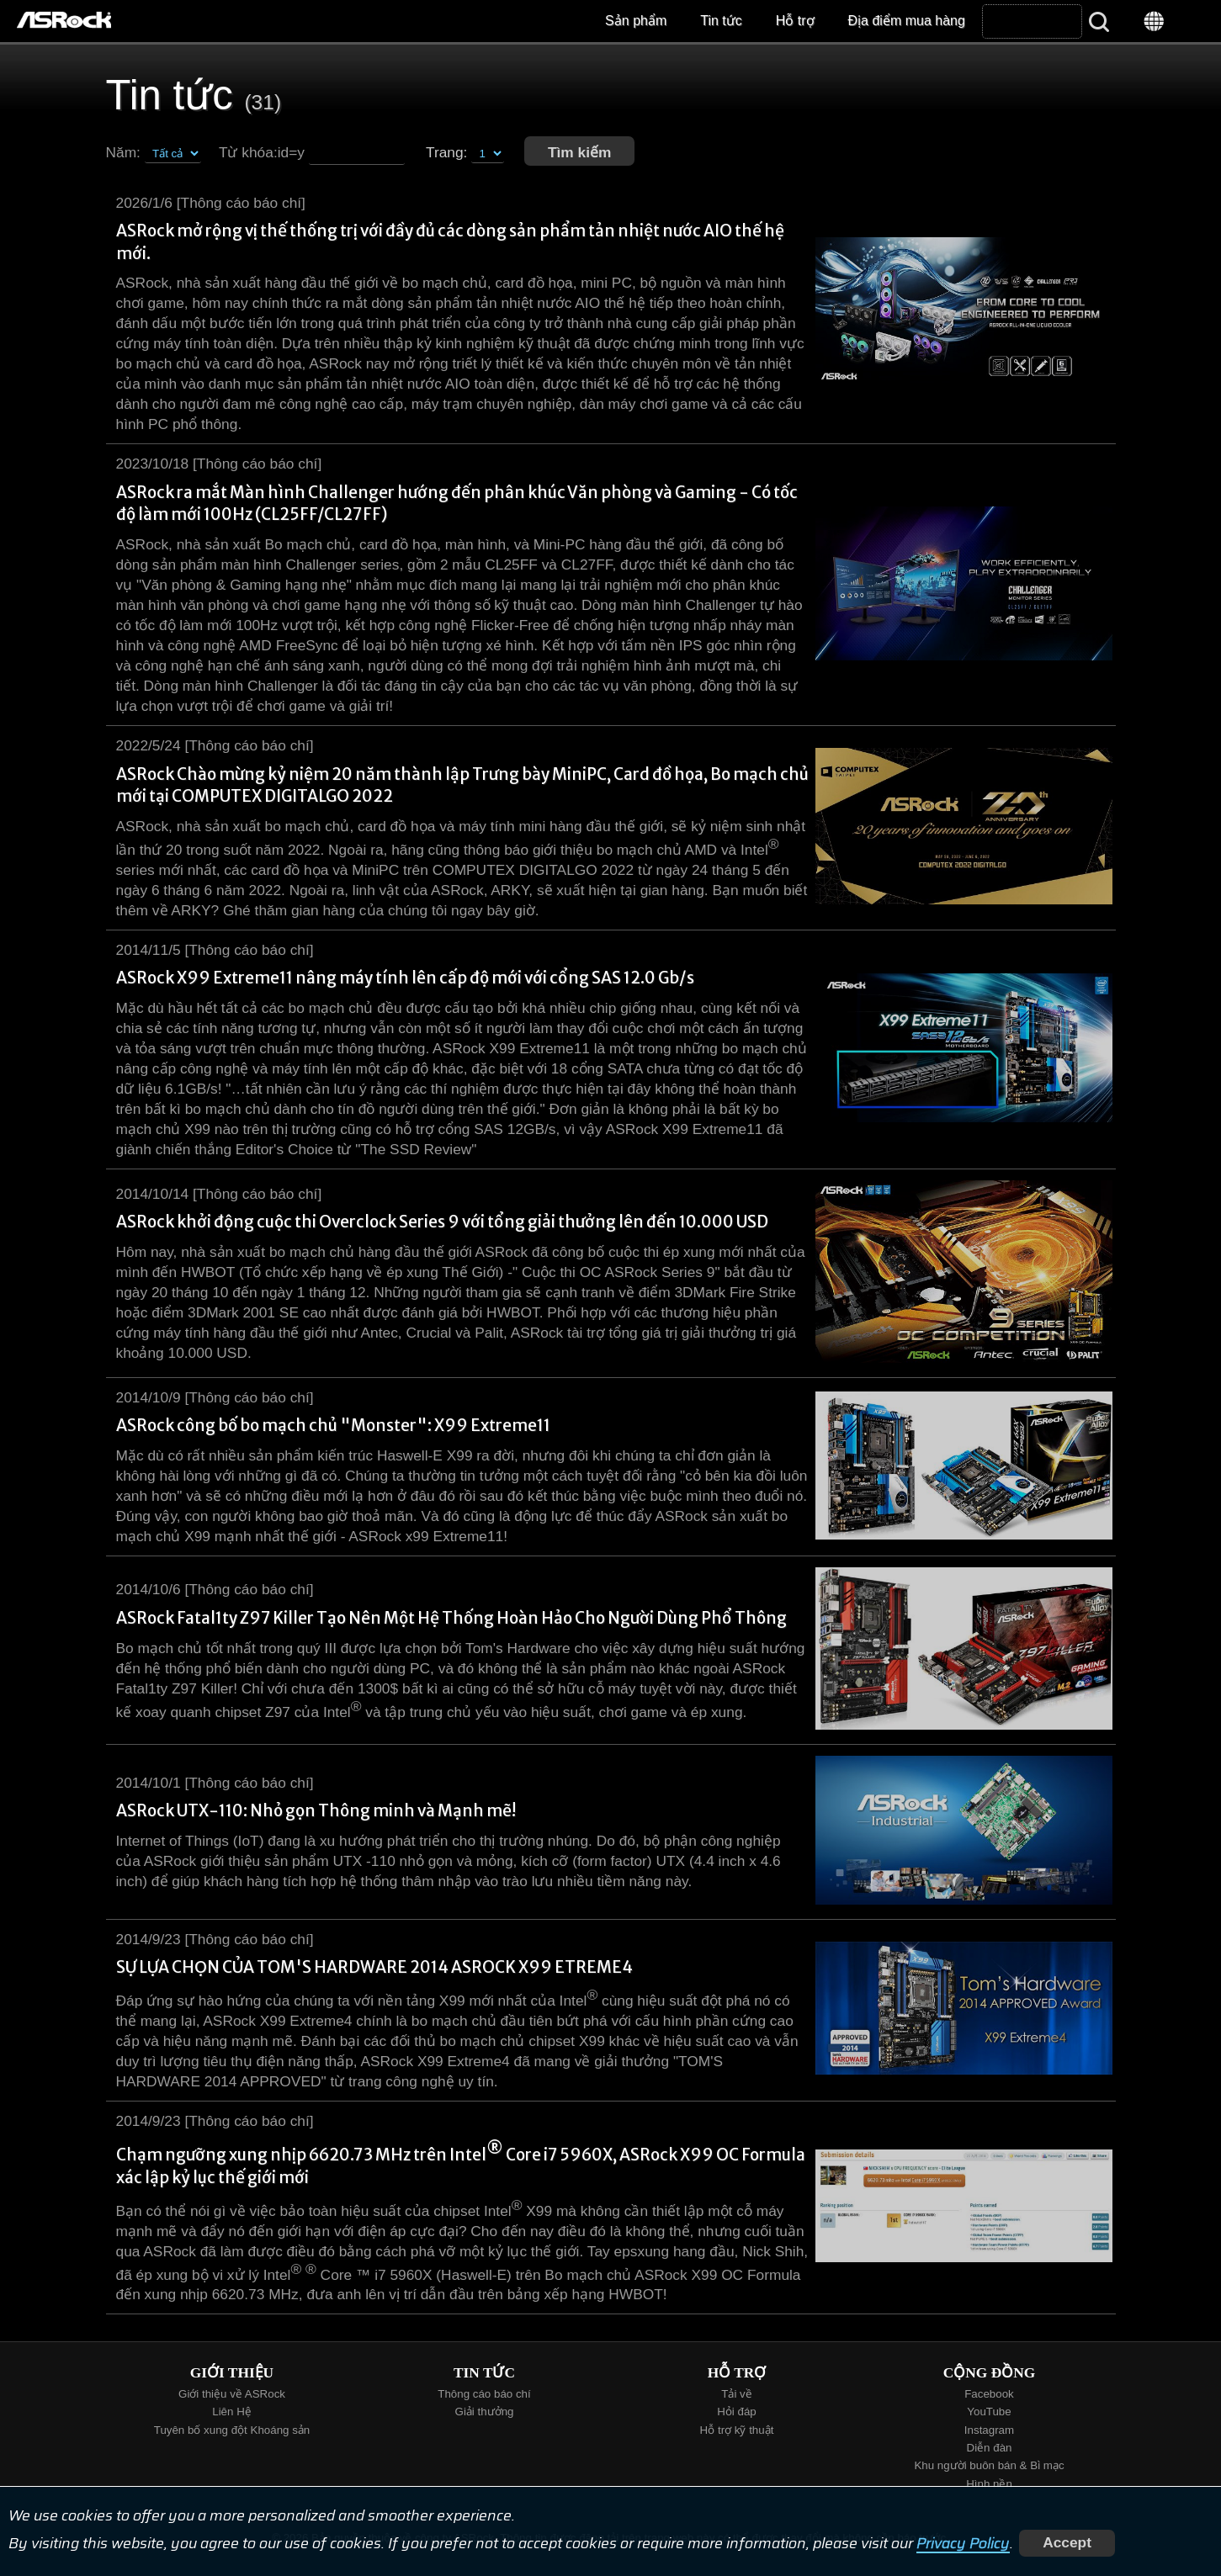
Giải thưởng (484, 2411)
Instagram (989, 2430)
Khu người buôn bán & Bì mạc (989, 2465)
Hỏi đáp (736, 2411)
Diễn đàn (989, 2447)
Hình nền (989, 2484)
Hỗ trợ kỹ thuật (737, 2430)
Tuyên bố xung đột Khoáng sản (232, 2430)
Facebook (989, 2394)
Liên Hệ (232, 2411)
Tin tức (721, 20)
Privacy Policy (963, 2542)
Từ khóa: (248, 152)
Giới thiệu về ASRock (231, 2394)
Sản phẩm (635, 20)
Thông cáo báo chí (484, 2394)
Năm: (123, 152)
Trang (445, 152)
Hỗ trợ (795, 20)
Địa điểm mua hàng (906, 20)
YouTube (989, 2411)
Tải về (736, 2394)
